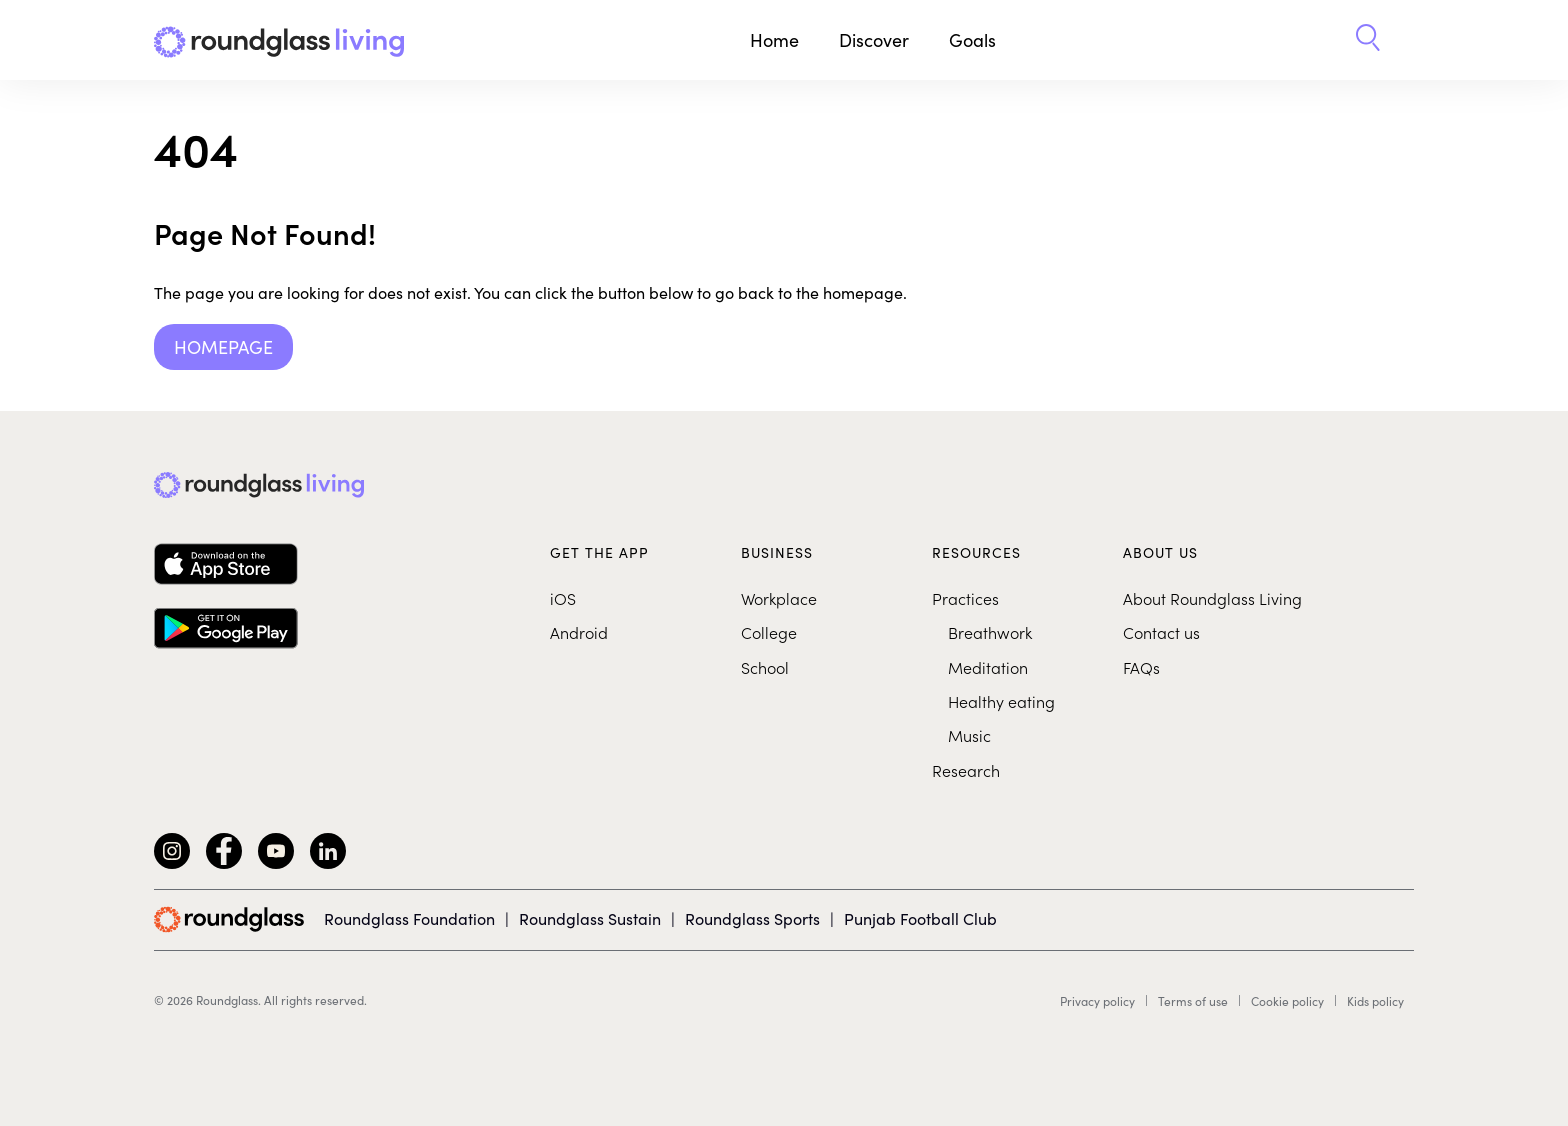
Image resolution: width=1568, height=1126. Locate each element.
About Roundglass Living (1212, 598)
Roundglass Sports (752, 918)
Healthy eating (1001, 701)
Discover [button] (874, 40)
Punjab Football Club (920, 918)
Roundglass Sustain (590, 918)
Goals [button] (972, 40)
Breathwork (990, 632)
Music (969, 735)
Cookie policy (1287, 1001)
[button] (1368, 40)
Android (579, 632)
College (769, 632)
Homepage (223, 347)
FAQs (1141, 667)
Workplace (779, 598)
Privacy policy (1097, 1001)
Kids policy (1375, 1001)
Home (774, 40)
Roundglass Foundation (409, 918)
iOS (563, 598)
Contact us (1161, 632)
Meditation (988, 667)
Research (966, 770)
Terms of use (1193, 1001)
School (765, 667)
